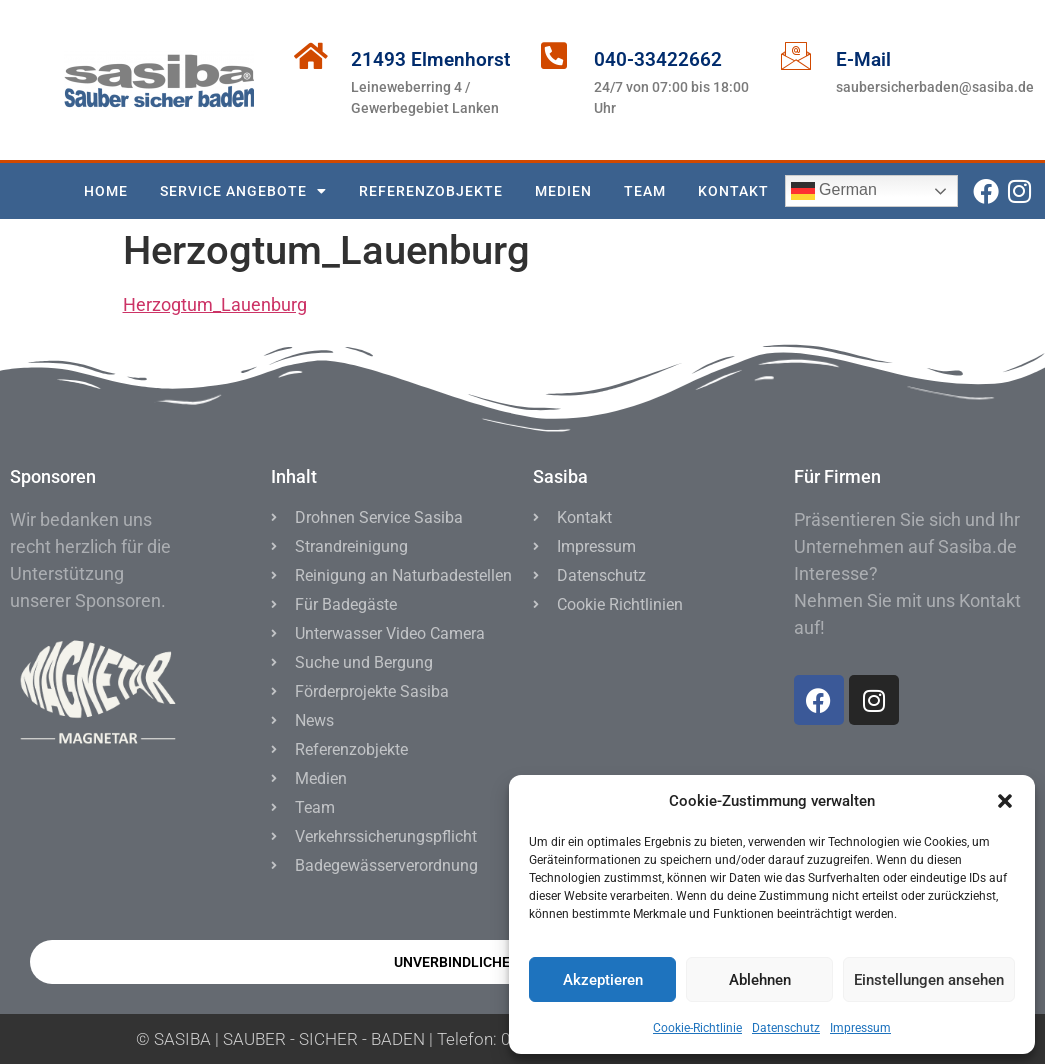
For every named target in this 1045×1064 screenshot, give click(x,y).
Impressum (860, 1028)
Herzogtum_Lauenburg (215, 304)
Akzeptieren (603, 980)
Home (106, 191)
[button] (1005, 801)
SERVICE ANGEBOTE (243, 191)
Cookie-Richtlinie (697, 1028)
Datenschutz (786, 1028)
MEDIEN (563, 191)
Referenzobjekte (431, 191)
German (834, 191)
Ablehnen (760, 980)
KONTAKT (733, 191)
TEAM (645, 191)
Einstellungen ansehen (929, 980)
